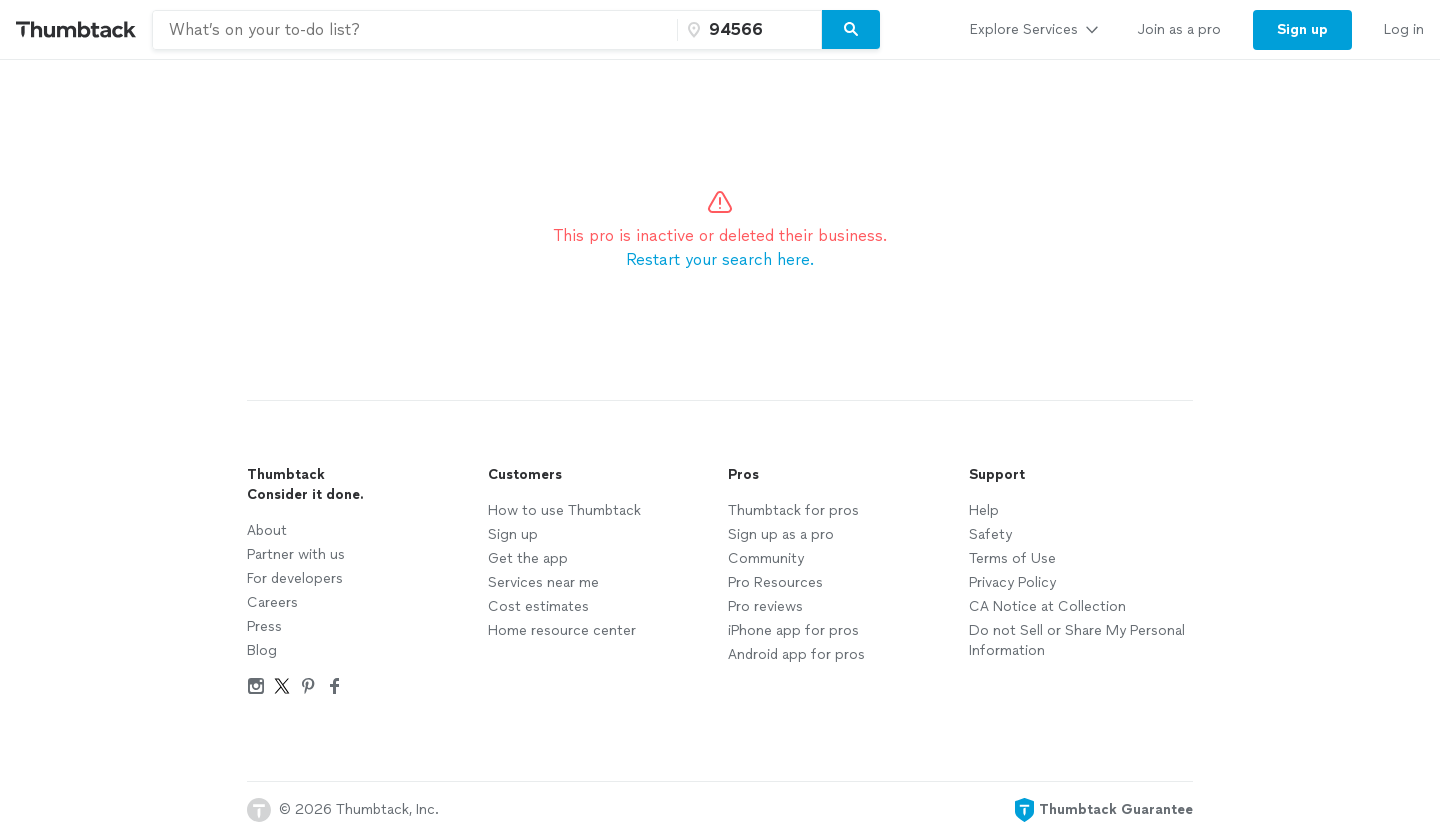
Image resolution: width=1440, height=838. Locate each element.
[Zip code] (747, 30)
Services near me (543, 582)
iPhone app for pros (793, 630)
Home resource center (562, 630)
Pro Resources (775, 582)
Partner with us (296, 554)
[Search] (851, 30)
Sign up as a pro (781, 534)
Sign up (513, 534)
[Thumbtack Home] (76, 29)
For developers (295, 578)
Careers (272, 602)
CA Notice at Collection (1047, 606)
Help (984, 510)
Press (264, 626)
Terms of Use (1012, 558)
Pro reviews (765, 606)
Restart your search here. (720, 259)
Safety (990, 534)
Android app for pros (796, 654)
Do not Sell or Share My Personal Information (1077, 640)
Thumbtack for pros (793, 510)
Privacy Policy (1012, 582)
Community (766, 558)
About (267, 530)
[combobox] (415, 30)
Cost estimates (538, 606)
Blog (262, 650)
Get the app (528, 558)
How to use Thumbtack (564, 510)
